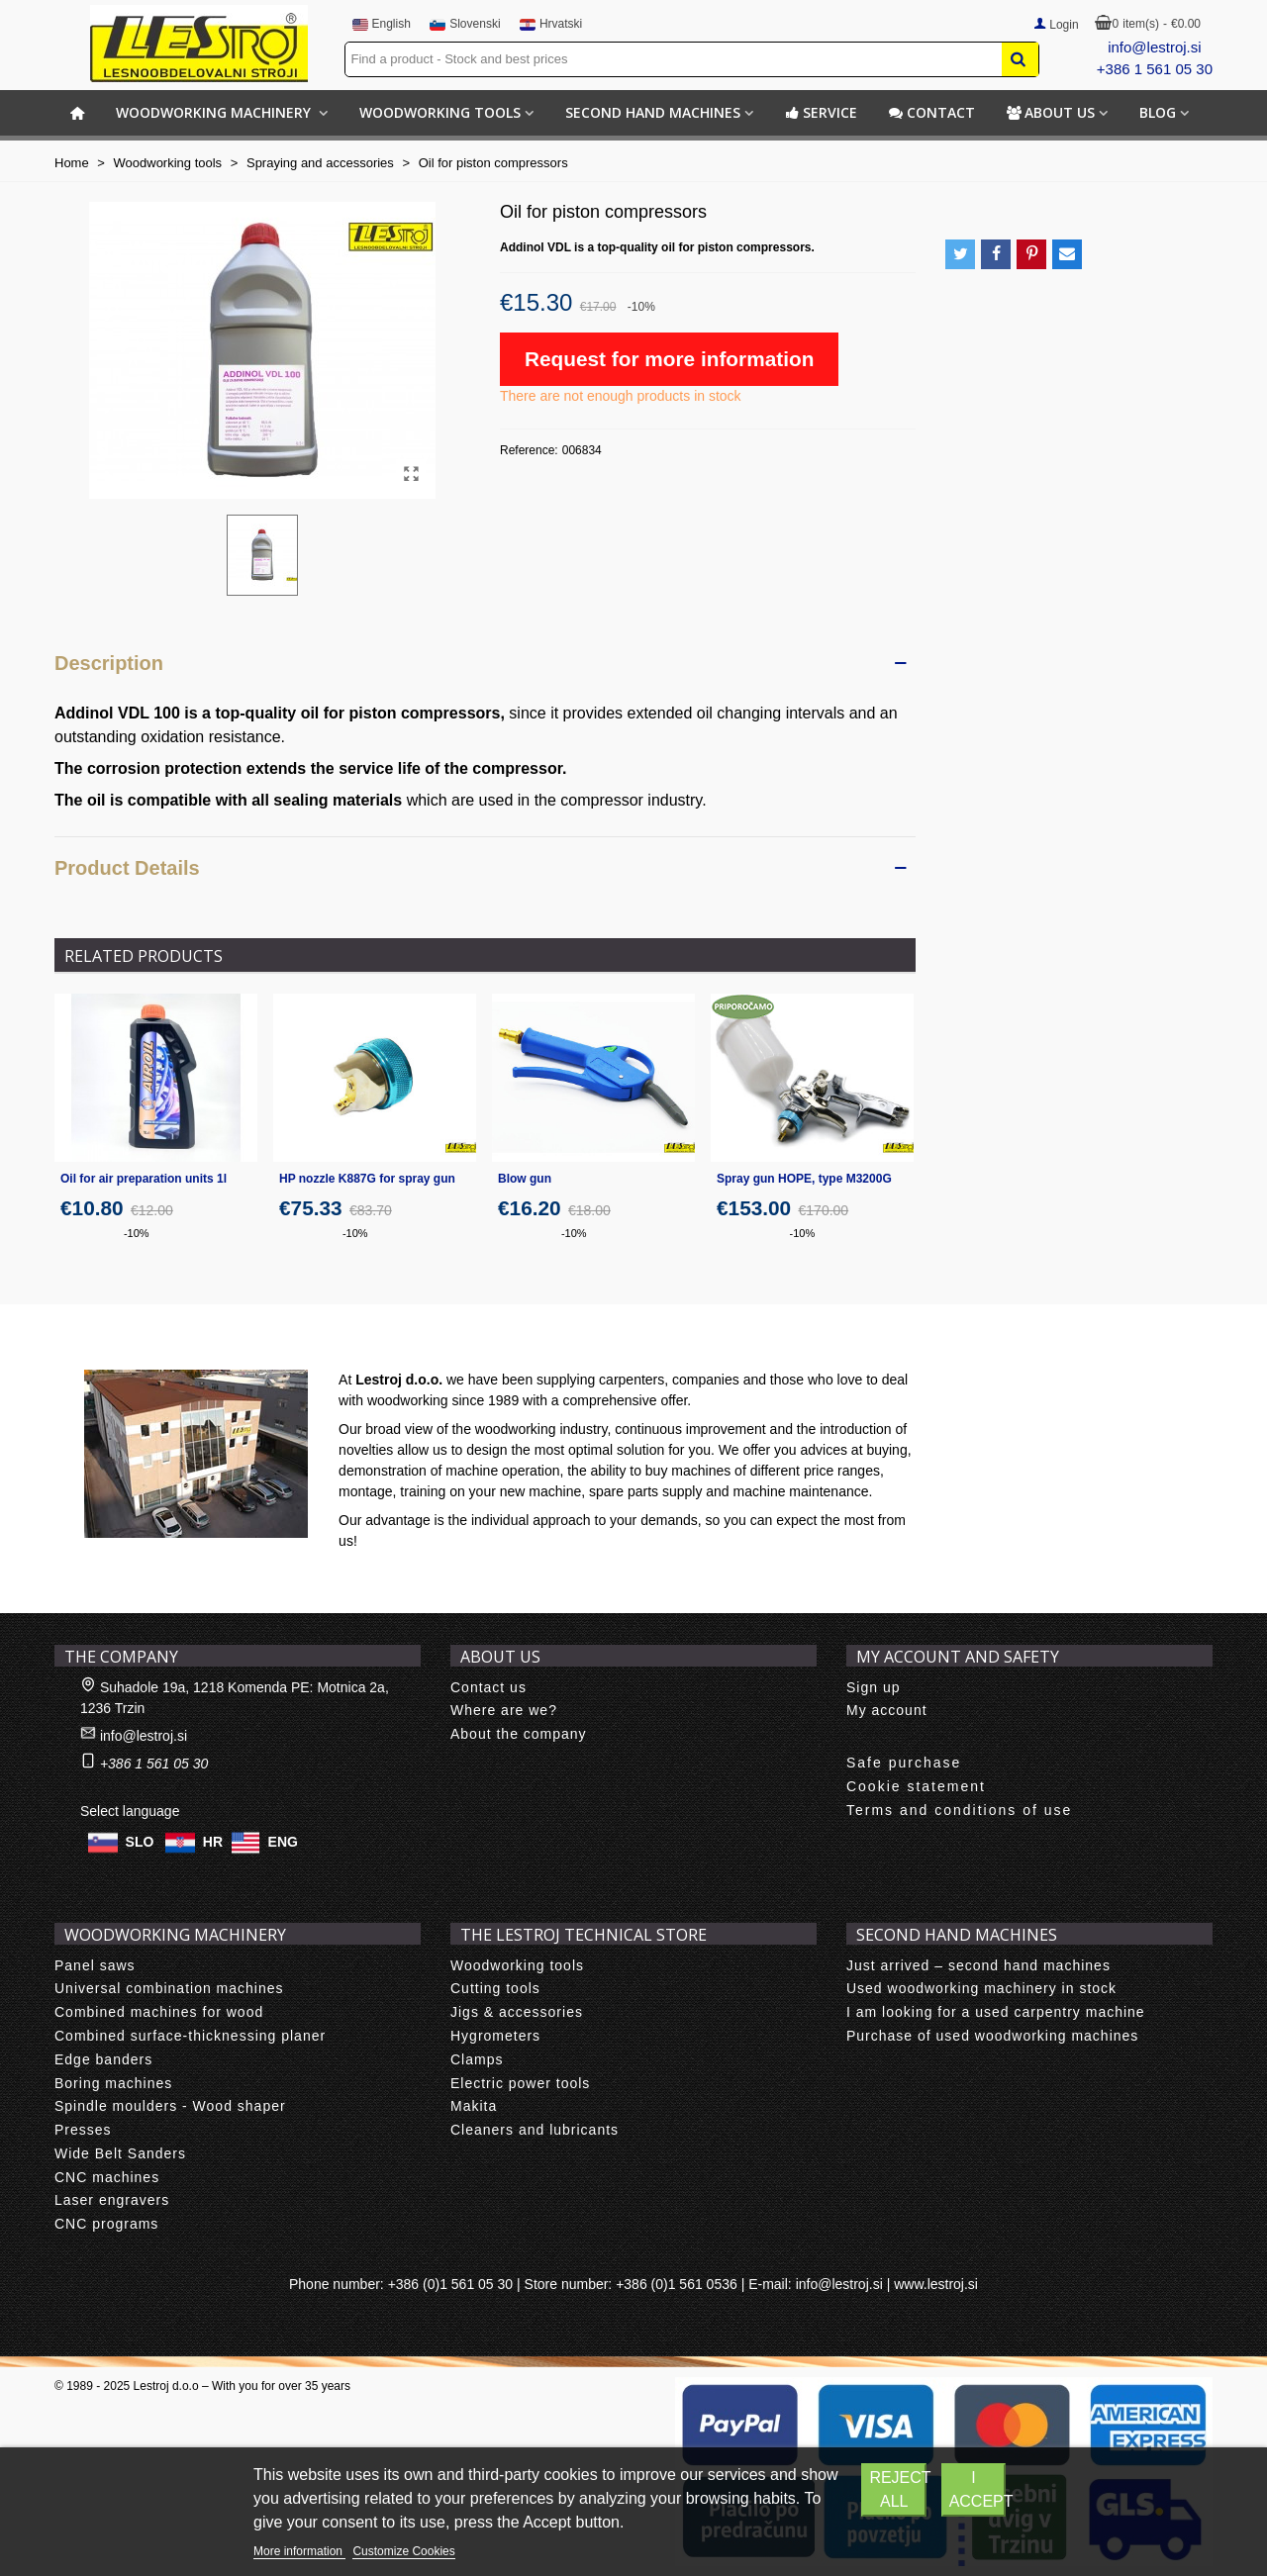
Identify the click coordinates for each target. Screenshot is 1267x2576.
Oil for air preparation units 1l (143, 1179)
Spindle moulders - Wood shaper (170, 2106)
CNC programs (106, 2224)
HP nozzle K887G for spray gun (367, 1179)
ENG (283, 1841)
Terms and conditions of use (959, 1810)
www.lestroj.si (936, 2284)
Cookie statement (916, 1786)
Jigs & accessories (516, 2012)
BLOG (1157, 112)
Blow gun (524, 1179)
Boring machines (113, 2083)
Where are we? (503, 1710)
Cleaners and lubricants (534, 2130)
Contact (932, 112)
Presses (83, 2130)
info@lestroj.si (1154, 47)
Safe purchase (903, 1762)
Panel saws (95, 1965)
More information (299, 2551)
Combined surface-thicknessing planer (190, 2036)
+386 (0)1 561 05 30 (451, 2284)
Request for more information (669, 358)
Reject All (897, 2489)
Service (821, 112)
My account (886, 1710)
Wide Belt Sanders (120, 2153)
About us (1051, 112)
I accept (978, 2489)
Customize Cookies (403, 2551)
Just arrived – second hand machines (978, 1965)
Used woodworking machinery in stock (981, 1988)
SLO (140, 1841)
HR (213, 1841)
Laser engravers (111, 2200)
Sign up (873, 1687)
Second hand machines (652, 112)
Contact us (488, 1687)
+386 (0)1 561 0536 (676, 2284)
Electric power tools (520, 2083)
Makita (473, 2106)
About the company (518, 1734)
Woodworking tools (440, 112)
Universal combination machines (169, 1988)
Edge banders (103, 2059)
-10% (136, 1233)
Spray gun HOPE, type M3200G (804, 1179)
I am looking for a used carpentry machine (995, 2012)
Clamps (476, 2059)
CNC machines (106, 2177)
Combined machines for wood (158, 2012)
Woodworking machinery (215, 112)
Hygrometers (495, 2036)
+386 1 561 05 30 (1155, 68)
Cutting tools (495, 1988)
